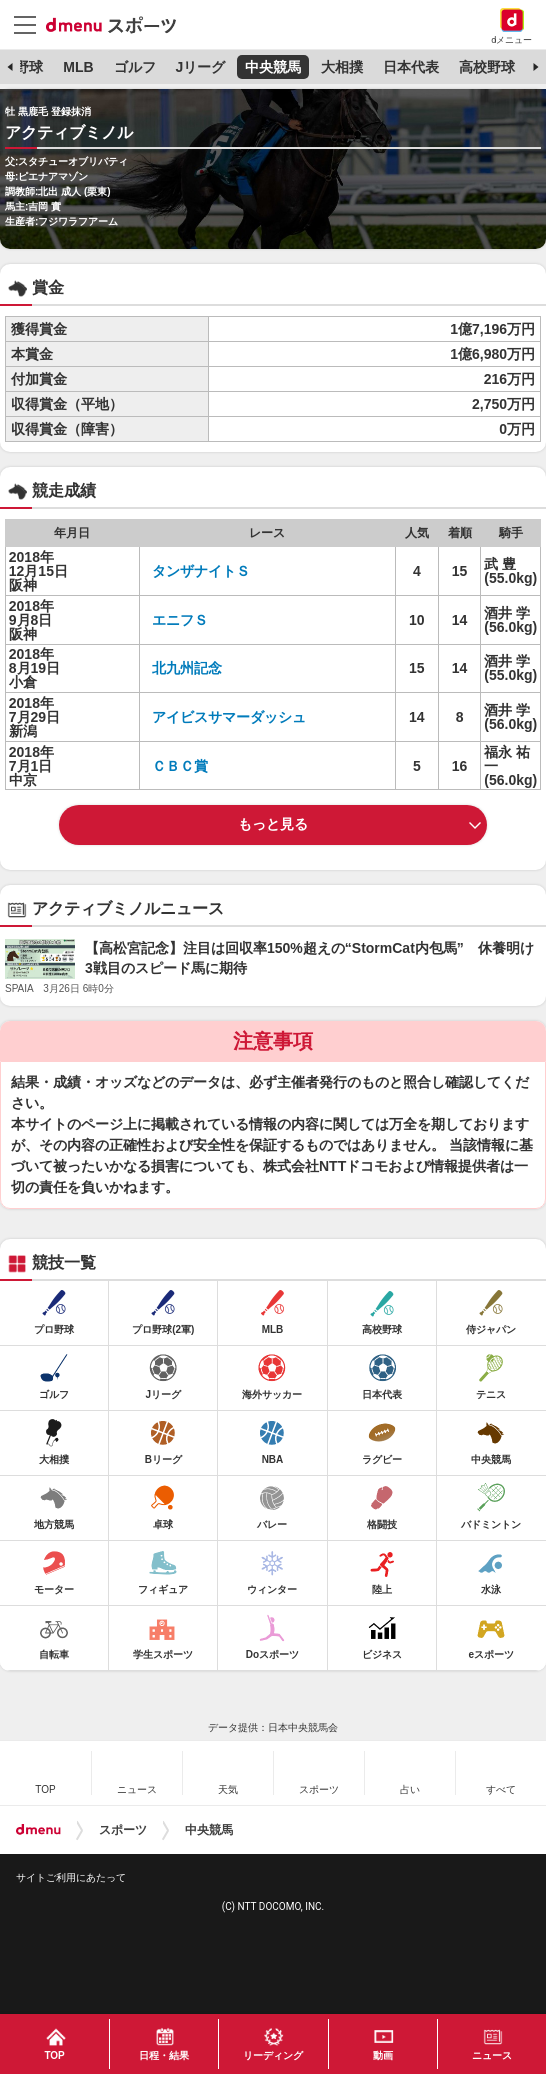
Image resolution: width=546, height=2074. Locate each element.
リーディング (273, 2055)
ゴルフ (135, 67)
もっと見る (273, 824)
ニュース (492, 2055)
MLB (78, 67)
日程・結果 (164, 2055)
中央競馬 (273, 67)
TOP (54, 2055)
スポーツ (123, 1830)
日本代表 (411, 67)
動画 (383, 2055)
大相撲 (342, 67)
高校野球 (487, 67)
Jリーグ (200, 67)
